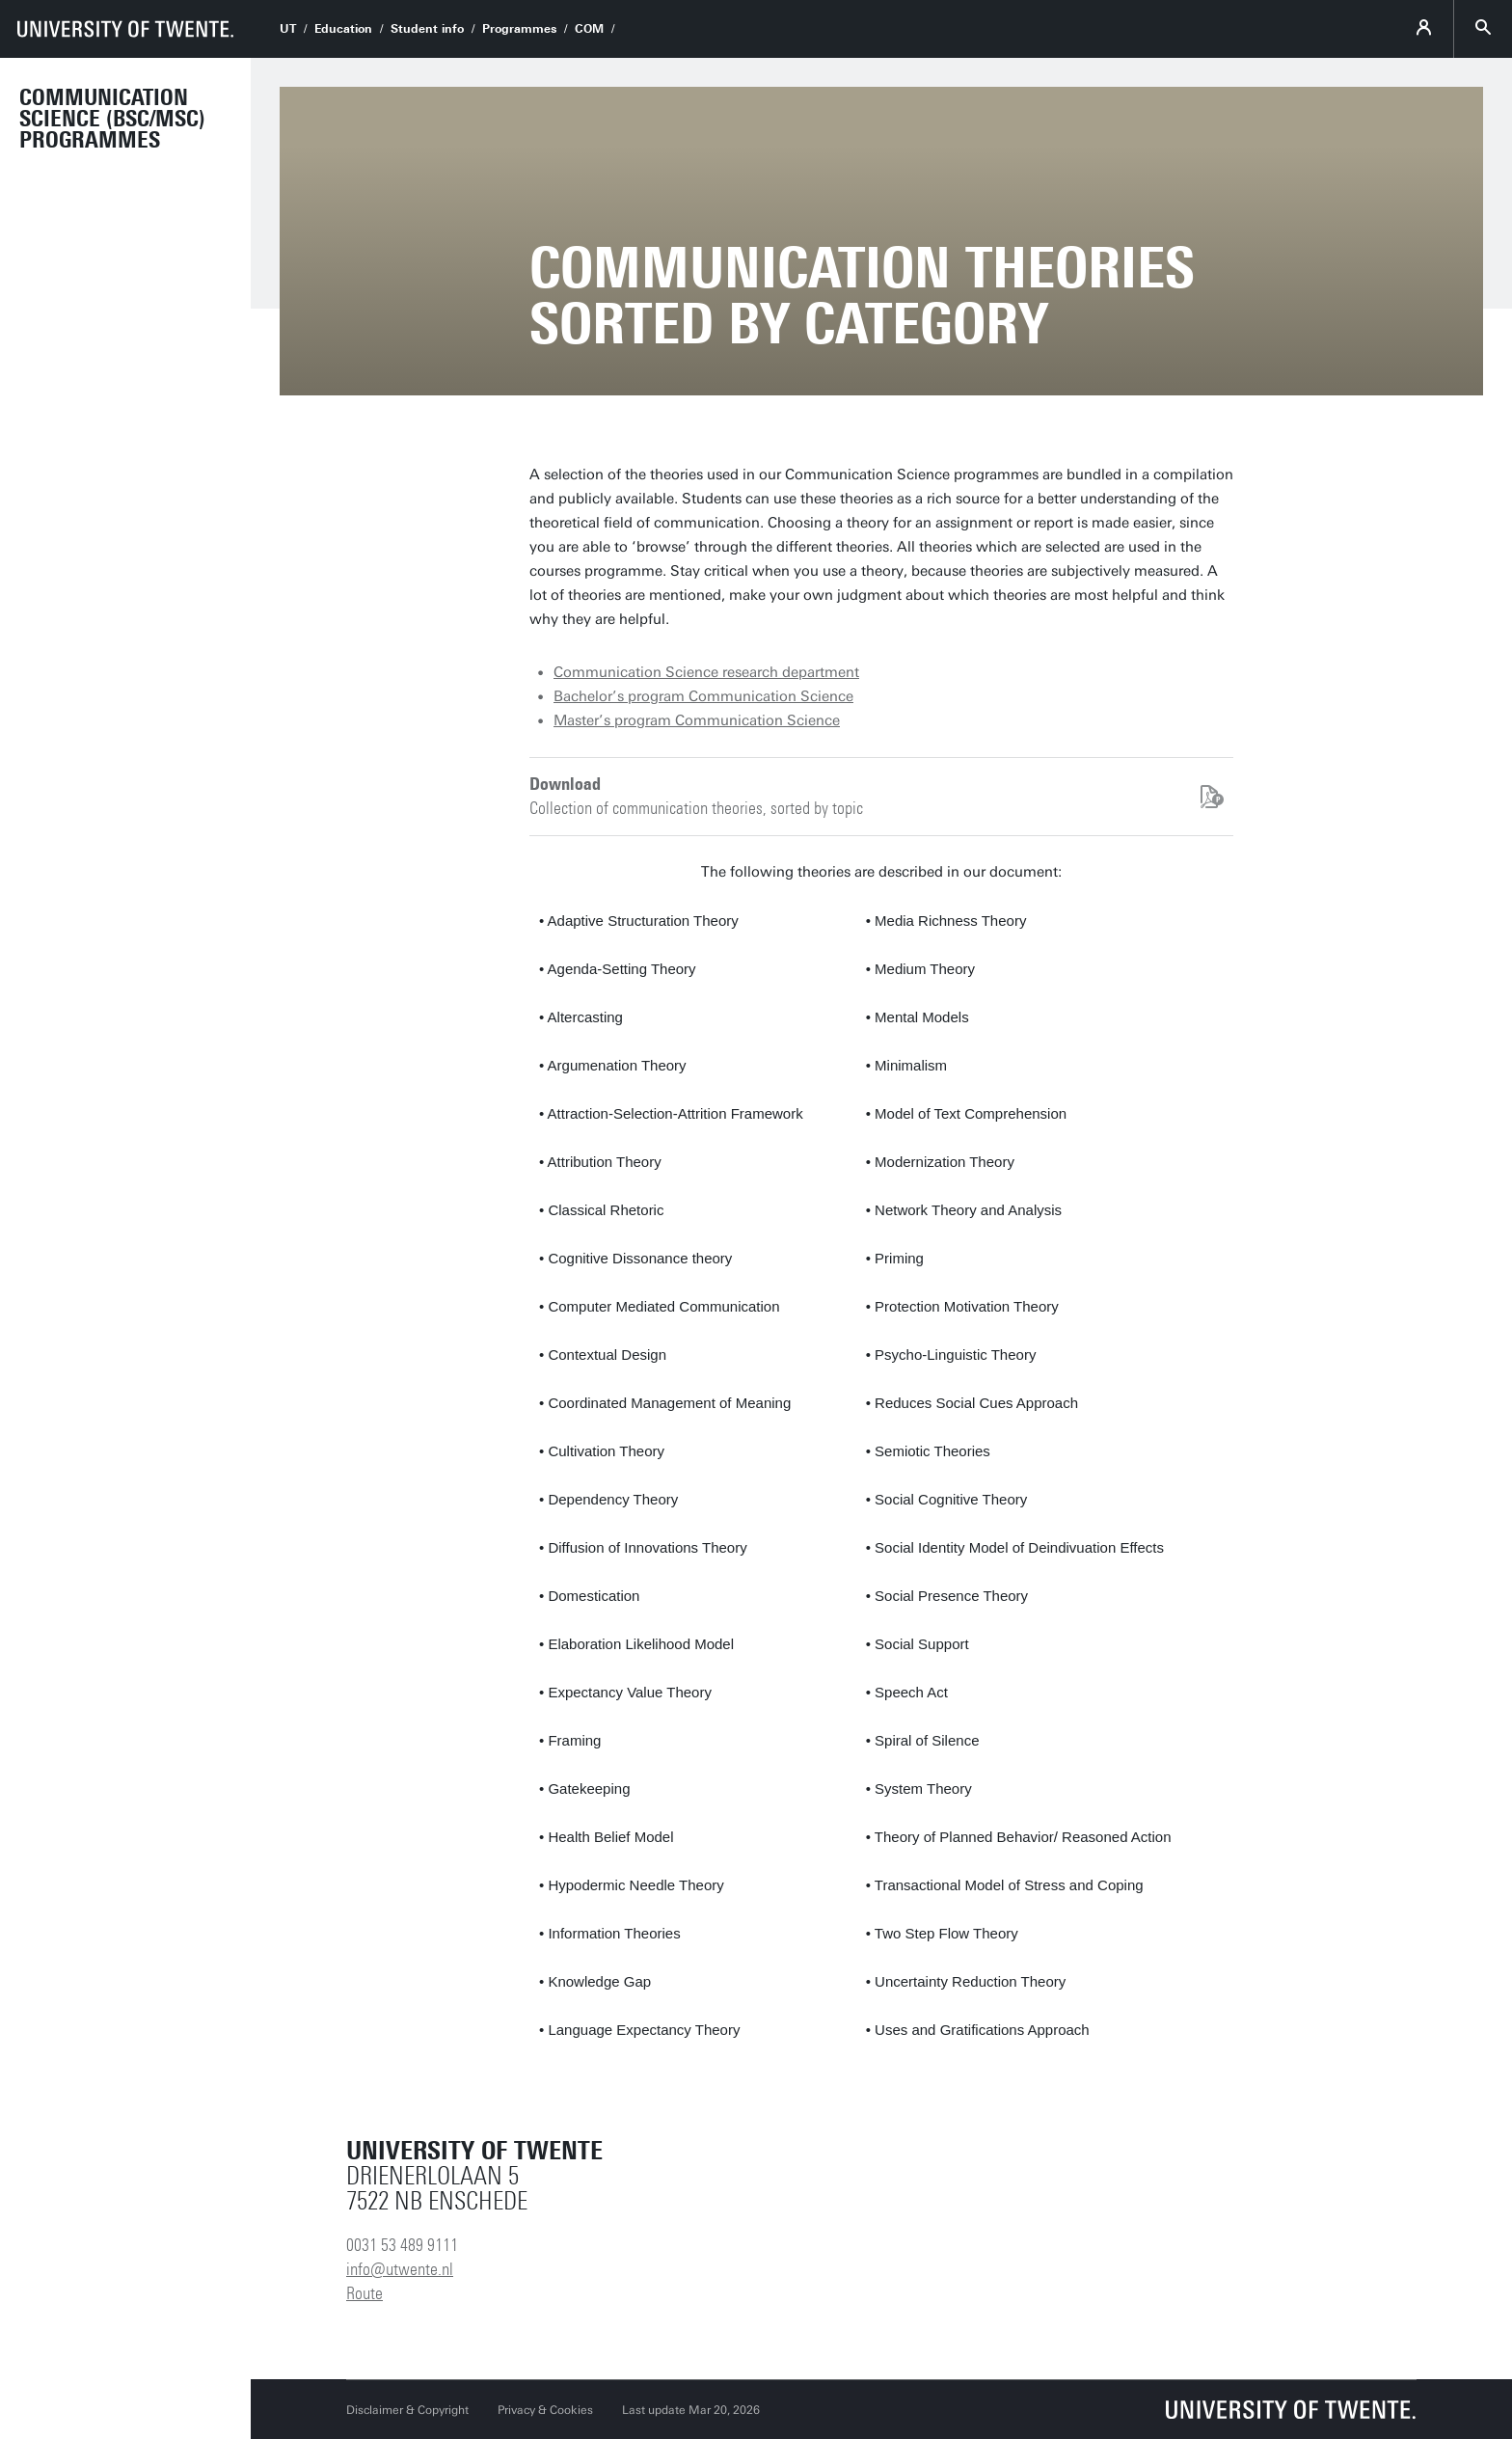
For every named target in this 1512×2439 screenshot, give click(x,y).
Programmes (519, 29)
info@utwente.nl (399, 2269)
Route (364, 2293)
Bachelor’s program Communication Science (703, 696)
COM (589, 29)
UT (288, 29)
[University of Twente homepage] (125, 29)
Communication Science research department (706, 672)
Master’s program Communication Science (697, 720)
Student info (427, 29)
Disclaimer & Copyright (407, 2410)
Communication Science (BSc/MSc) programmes (112, 118)
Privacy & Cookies (545, 2410)
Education (343, 29)
